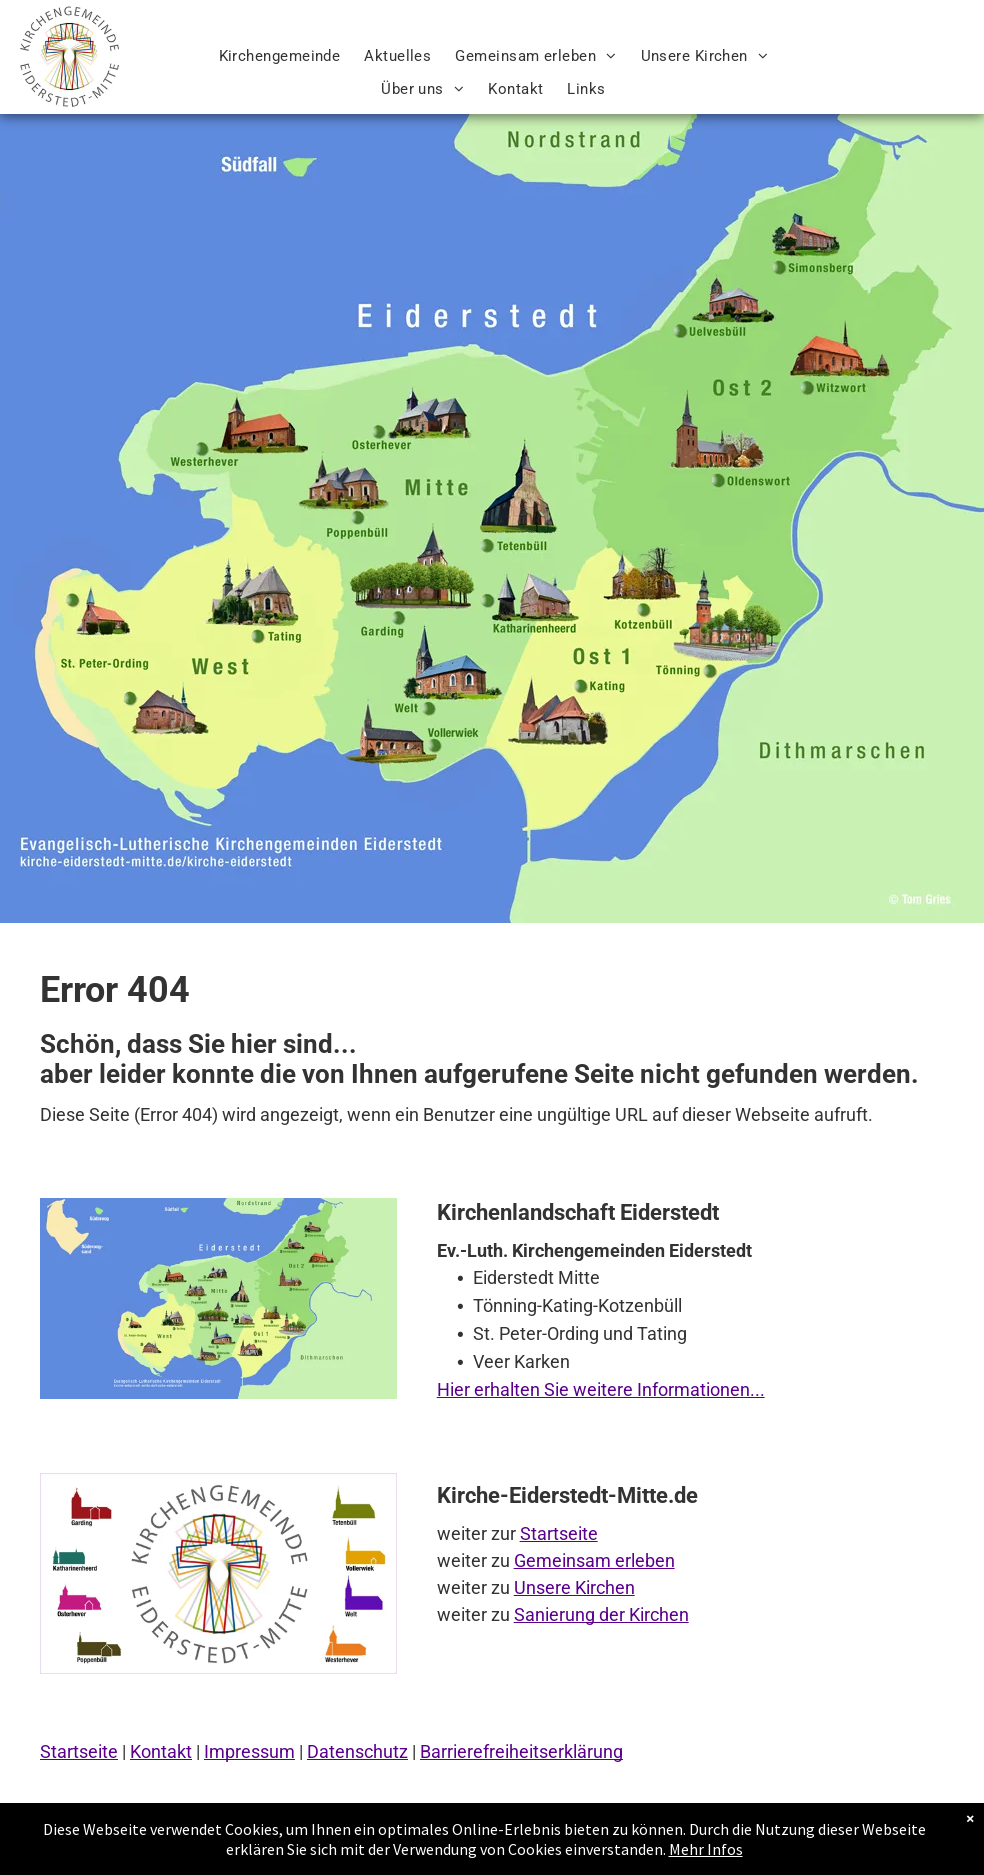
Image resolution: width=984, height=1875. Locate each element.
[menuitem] (280, 56)
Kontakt (161, 1751)
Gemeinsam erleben (594, 1560)
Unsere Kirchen (574, 1587)
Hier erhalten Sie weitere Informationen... (601, 1389)
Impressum (249, 1751)
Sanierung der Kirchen (601, 1614)
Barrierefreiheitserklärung (521, 1751)
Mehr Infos (706, 1849)
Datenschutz (357, 1751)
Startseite (559, 1533)
